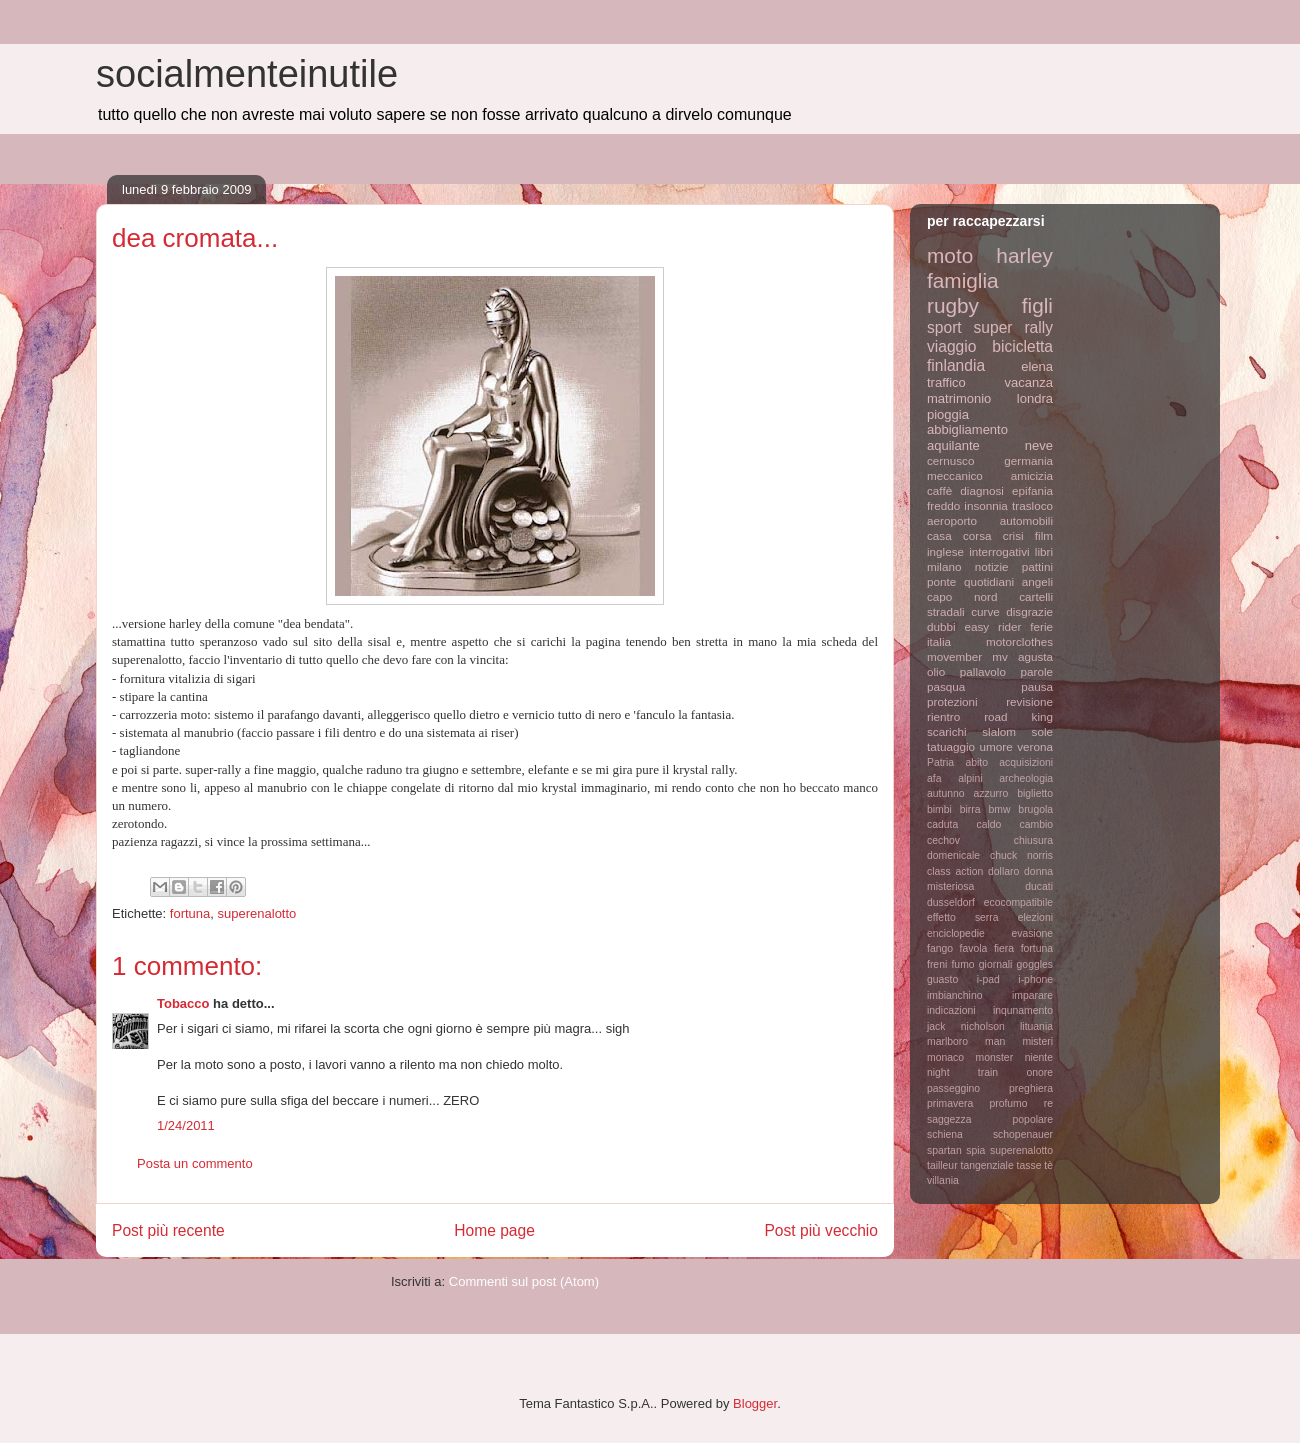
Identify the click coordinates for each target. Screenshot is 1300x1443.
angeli (1037, 581)
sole (1042, 731)
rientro (943, 716)
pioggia (948, 414)
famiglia (963, 280)
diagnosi (982, 490)
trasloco (1032, 505)
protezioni (952, 701)
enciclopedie (956, 933)
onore (1039, 1072)
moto (950, 255)
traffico (946, 382)
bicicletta (1022, 346)
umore (996, 746)
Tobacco (183, 1003)
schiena (945, 1134)
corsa (977, 535)
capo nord (962, 596)
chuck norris (1021, 855)
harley (1024, 255)
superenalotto (257, 913)
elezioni (1035, 917)
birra (970, 809)
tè (1048, 1165)
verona (1035, 746)
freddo (943, 505)
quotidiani (989, 581)
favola (974, 948)
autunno (946, 793)
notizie (992, 566)
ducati (1039, 886)
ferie (1041, 626)
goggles (1035, 964)
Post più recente (168, 1230)
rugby (953, 305)
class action (955, 871)
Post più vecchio (821, 1230)
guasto (942, 979)
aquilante (953, 445)
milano (944, 566)
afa (934, 778)
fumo (962, 964)
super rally (1013, 327)
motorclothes (1019, 641)
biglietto (1035, 793)
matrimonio (959, 398)
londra (1035, 398)
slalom (999, 731)
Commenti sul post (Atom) (524, 1281)
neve (1039, 445)
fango (940, 948)
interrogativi (999, 551)
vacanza (1029, 382)
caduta (942, 824)
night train (962, 1072)
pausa (1037, 686)
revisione (1029, 701)
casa (939, 535)
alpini (970, 778)
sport (944, 327)
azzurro (991, 793)
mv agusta (1022, 656)
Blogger (755, 1403)
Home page (494, 1230)
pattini (1037, 566)
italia (939, 641)
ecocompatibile (1018, 902)
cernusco (950, 460)
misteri (1037, 1041)
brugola (1035, 809)
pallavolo (983, 671)
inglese (945, 551)
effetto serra (963, 917)
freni (937, 964)
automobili (1026, 520)
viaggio (951, 346)
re (1048, 1103)
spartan (944, 1150)
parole (1037, 671)
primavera (950, 1103)
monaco (945, 1057)
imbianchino (954, 995)
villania (943, 1180)
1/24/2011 (186, 1125)
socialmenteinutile (247, 74)
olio (936, 671)
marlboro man (966, 1041)
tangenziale (987, 1165)
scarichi (947, 731)
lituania (1036, 1026)
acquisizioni (1026, 762)
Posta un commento (195, 1163)
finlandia (956, 365)
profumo (1008, 1103)
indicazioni (951, 1010)
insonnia (986, 505)
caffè (939, 490)
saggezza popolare (990, 1119)
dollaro (1003, 871)
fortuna (190, 913)
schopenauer (1023, 1134)
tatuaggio (951, 746)
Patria (940, 762)
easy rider (992, 626)
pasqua (946, 686)
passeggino (953, 1088)
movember (954, 656)
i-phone (1035, 979)
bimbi (939, 809)
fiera (1004, 948)
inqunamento (1023, 1010)
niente (1039, 1057)
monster (995, 1057)
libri (1044, 551)
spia (975, 1150)
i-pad (988, 979)
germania (1028, 460)
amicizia (1032, 475)
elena (1037, 366)
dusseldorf (951, 902)
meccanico (955, 475)
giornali (996, 964)
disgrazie (1029, 611)
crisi (1013, 535)
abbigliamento (967, 429)
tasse (1029, 1165)
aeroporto (952, 520)
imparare (1032, 995)
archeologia (1026, 778)
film (1044, 535)
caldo (988, 824)
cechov (943, 840)
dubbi (941, 626)
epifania (1032, 490)
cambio (1037, 824)
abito (976, 762)
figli (1037, 305)
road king (1018, 716)
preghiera (1031, 1088)
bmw (999, 809)
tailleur (942, 1165)
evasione (1032, 933)
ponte (941, 581)
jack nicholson (966, 1026)
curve (985, 611)
